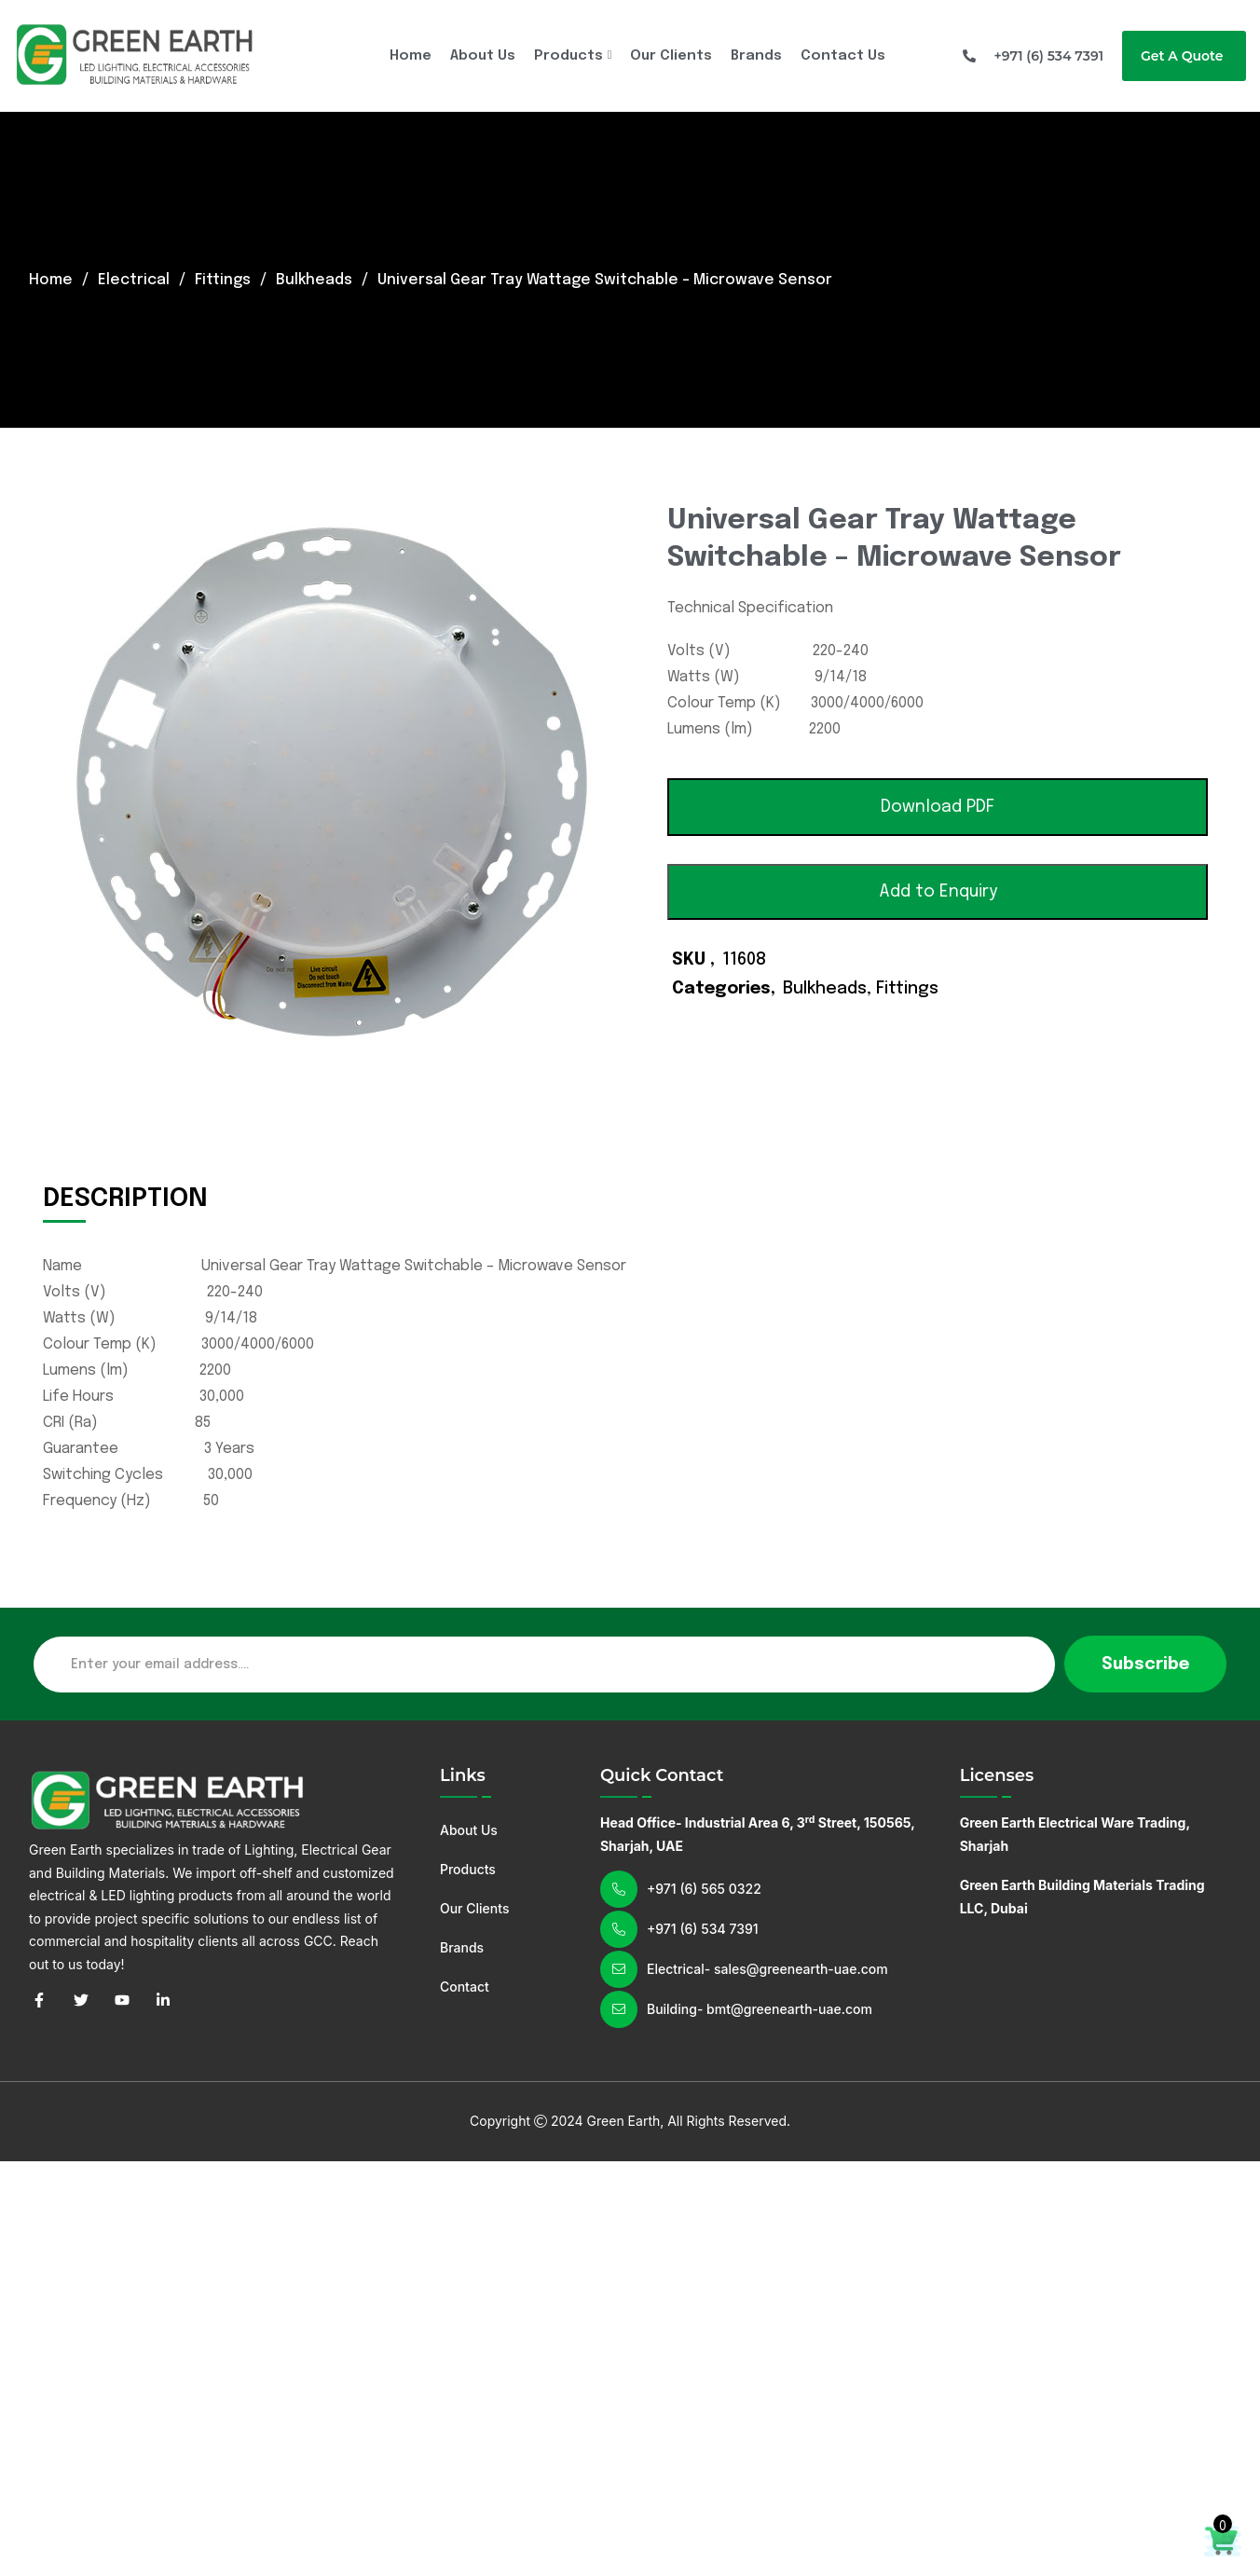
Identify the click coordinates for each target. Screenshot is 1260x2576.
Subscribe (1145, 1664)
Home (410, 55)
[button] (937, 807)
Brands (756, 55)
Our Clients (671, 55)
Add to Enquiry (938, 892)
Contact (464, 1986)
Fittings (223, 280)
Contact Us (843, 55)
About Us (482, 55)
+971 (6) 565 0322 (704, 1889)
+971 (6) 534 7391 (703, 1929)
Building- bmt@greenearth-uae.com (759, 2009)
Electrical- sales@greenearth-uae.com (767, 1969)
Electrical (134, 280)
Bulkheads (314, 280)
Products (568, 55)
